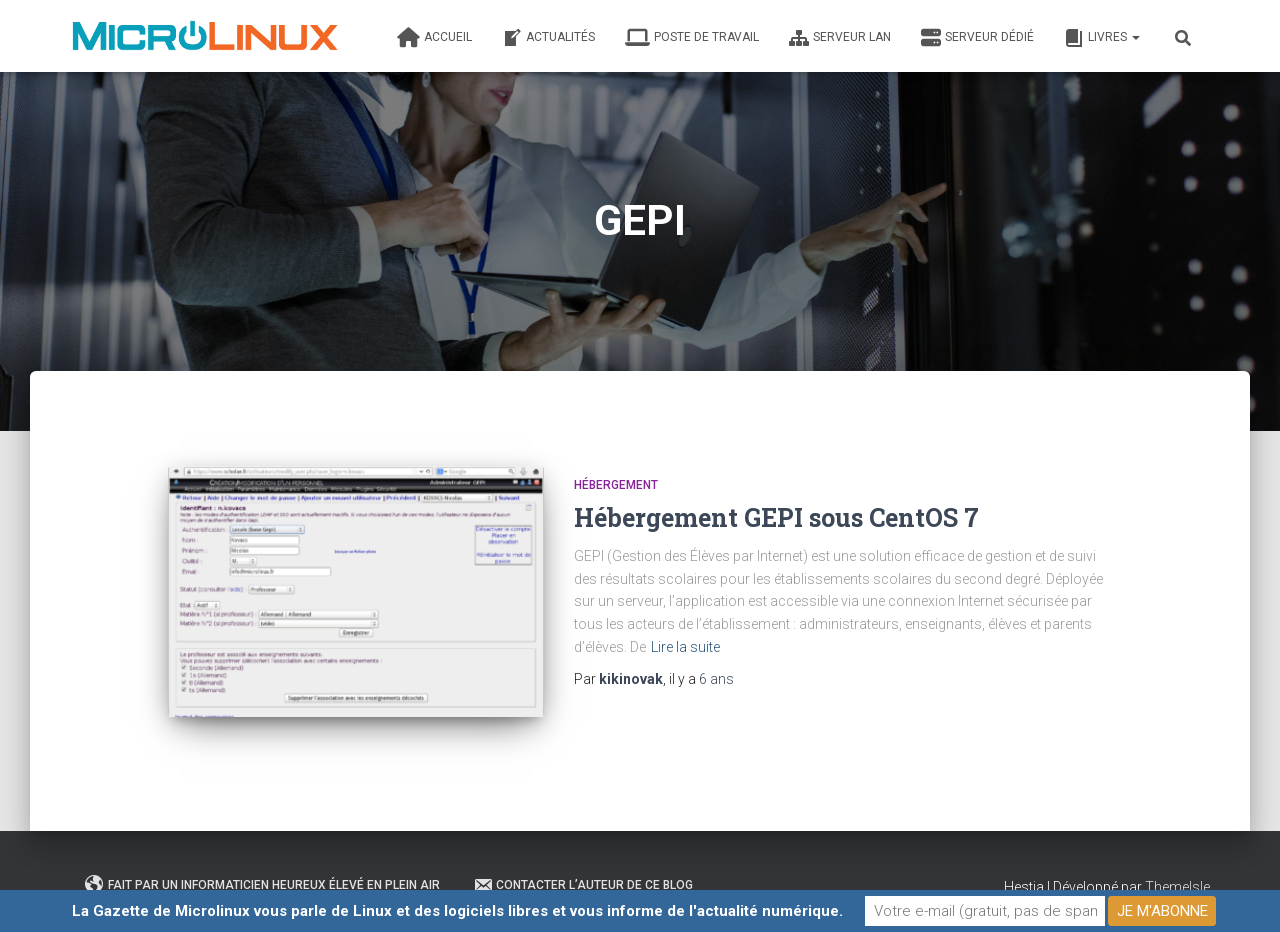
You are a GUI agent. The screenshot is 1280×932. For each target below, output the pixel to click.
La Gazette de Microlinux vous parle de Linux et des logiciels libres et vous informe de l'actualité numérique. (457, 911)
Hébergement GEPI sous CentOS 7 (776, 517)
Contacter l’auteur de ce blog (583, 885)
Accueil (434, 38)
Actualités (548, 38)
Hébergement (616, 485)
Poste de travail (692, 38)
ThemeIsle (1177, 887)
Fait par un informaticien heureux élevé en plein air (262, 885)
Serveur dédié (977, 38)
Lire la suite (685, 647)
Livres (1102, 38)
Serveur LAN (840, 38)
